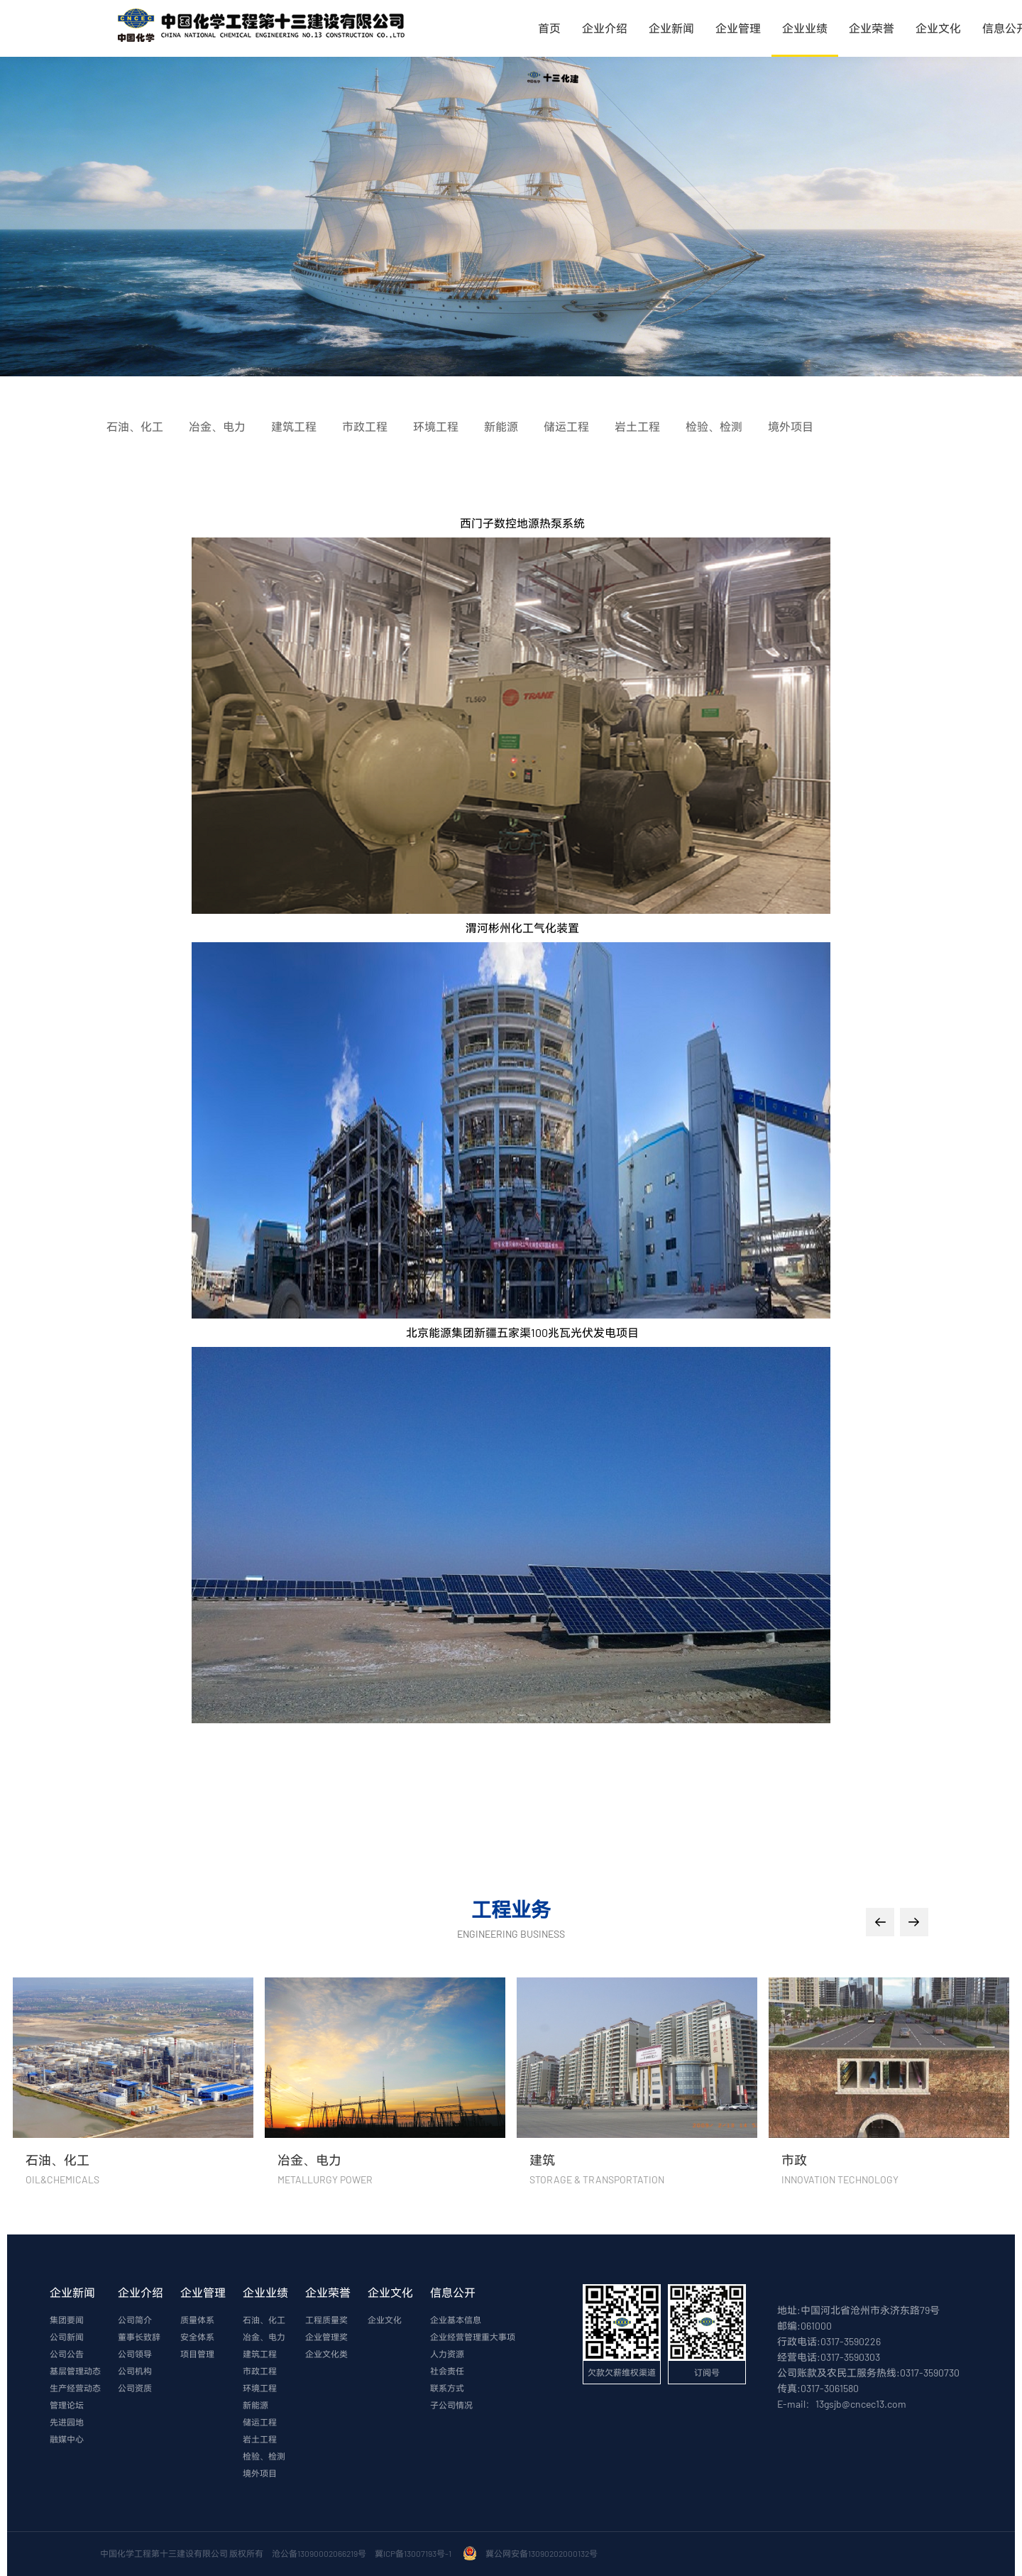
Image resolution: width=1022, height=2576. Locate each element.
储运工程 (260, 2422)
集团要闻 (67, 2320)
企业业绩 (805, 28)
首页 (549, 28)
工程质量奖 (326, 2320)
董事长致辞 (139, 2337)
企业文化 (938, 28)
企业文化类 (326, 2354)
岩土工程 (260, 2439)
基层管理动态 (75, 2371)
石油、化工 (264, 2320)
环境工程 (260, 2388)
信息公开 (453, 2292)
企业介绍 (604, 28)
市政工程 (260, 2371)
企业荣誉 (871, 28)
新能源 (255, 2405)
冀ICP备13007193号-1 (414, 2553)
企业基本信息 (455, 2320)
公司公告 (67, 2354)
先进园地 (67, 2422)
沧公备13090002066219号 (319, 2553)
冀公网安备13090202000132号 (542, 2553)
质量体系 (197, 2320)
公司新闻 (67, 2337)
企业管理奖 (326, 2337)
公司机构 (135, 2371)
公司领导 (135, 2354)
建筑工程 (260, 2354)
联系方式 (447, 2388)
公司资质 (135, 2388)
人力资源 (447, 2354)
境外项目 (260, 2473)
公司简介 (135, 2320)
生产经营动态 (75, 2388)
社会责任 (447, 2371)
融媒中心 (67, 2439)
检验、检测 (264, 2456)
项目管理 (197, 2354)
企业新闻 (671, 28)
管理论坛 (67, 2405)
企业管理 (738, 28)
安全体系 (197, 2337)
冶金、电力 (264, 2337)
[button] (880, 1922)
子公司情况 (451, 2405)
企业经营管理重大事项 (472, 2337)
